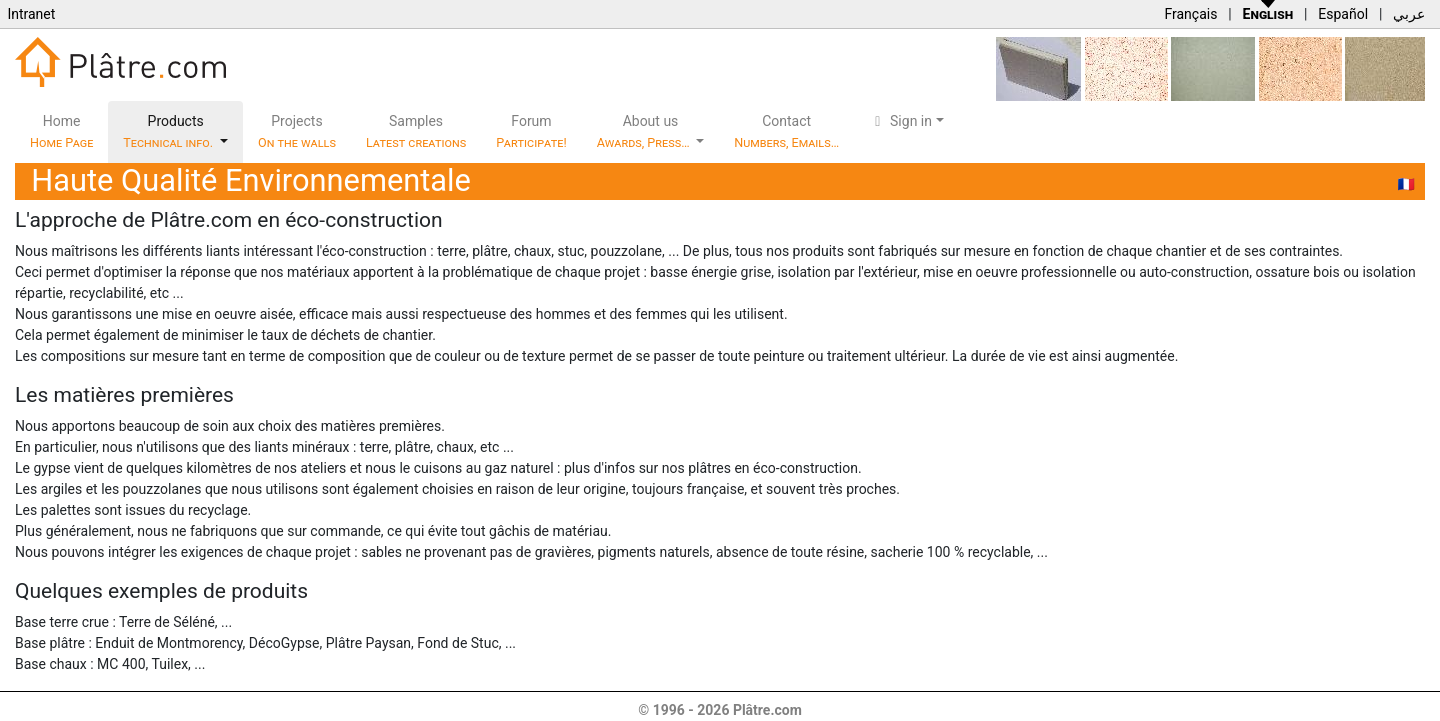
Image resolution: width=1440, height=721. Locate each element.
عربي (1409, 14)
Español (1343, 14)
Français (1190, 14)
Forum (531, 131)
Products (169, 131)
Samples (416, 131)
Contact (786, 131)
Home (61, 131)
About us (645, 131)
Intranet (31, 14)
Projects (297, 131)
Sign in (900, 121)
